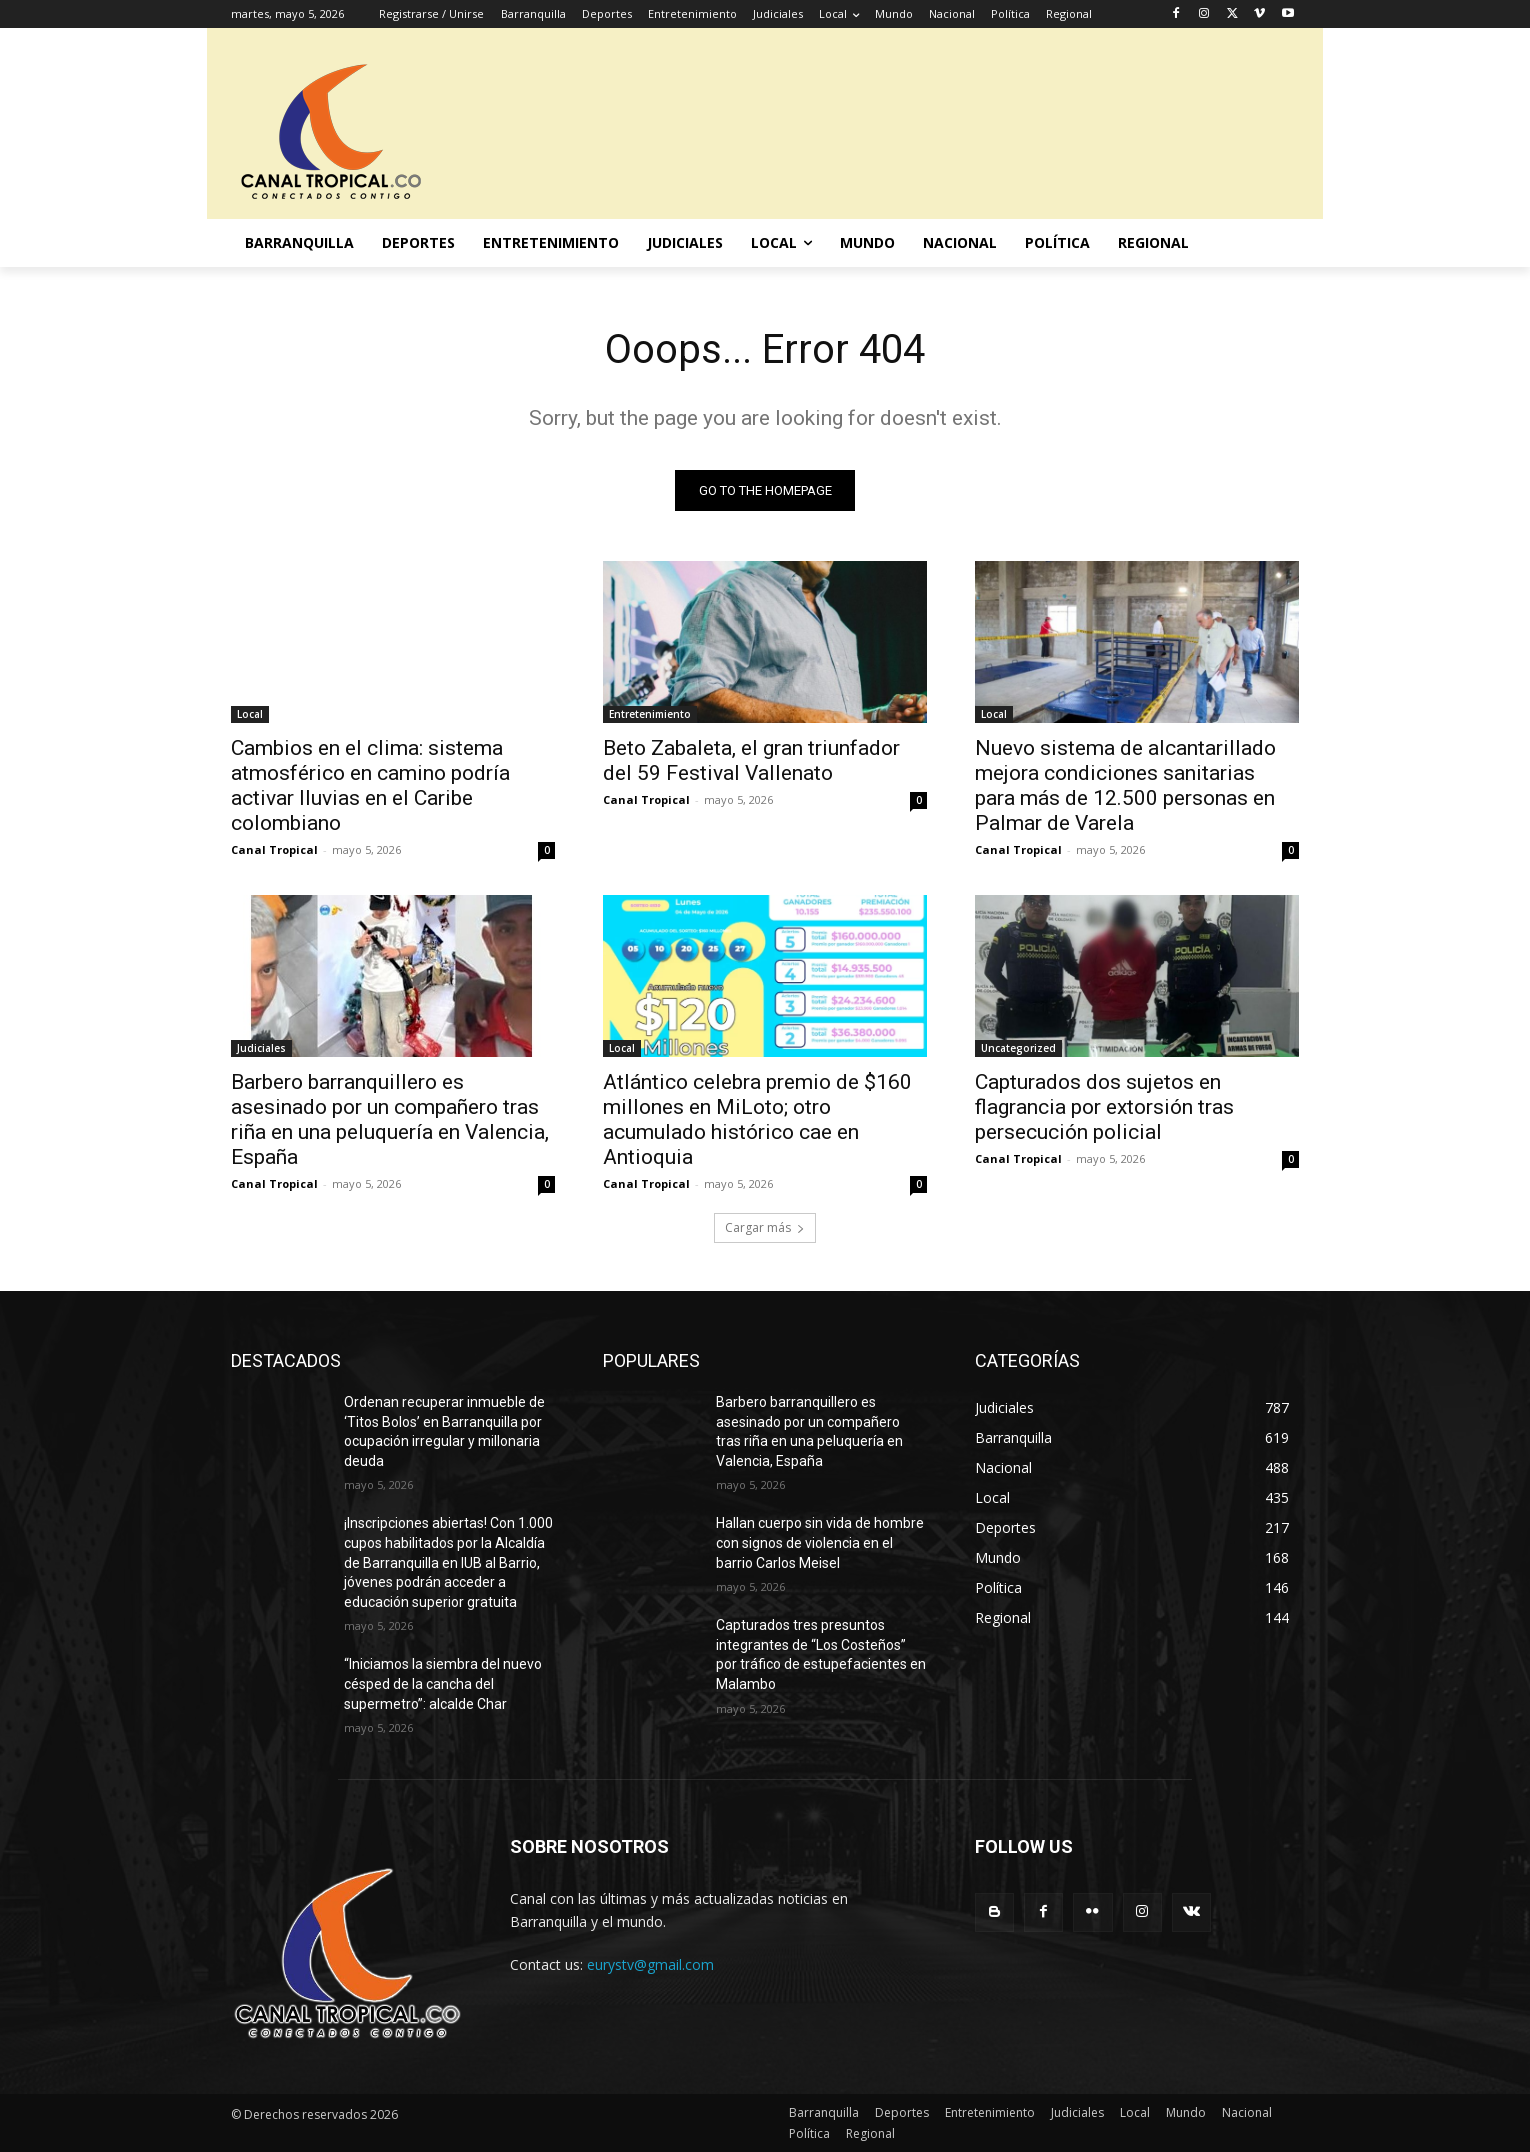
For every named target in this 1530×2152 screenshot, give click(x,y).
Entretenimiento (650, 714)
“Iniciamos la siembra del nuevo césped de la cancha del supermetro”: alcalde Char (443, 1683)
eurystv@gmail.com (650, 1964)
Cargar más (765, 1227)
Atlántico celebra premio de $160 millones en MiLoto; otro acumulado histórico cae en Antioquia (757, 1119)
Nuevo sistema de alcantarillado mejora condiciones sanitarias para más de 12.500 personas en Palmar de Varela (1125, 785)
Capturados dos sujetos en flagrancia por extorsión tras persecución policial (1104, 1107)
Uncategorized (1018, 1048)
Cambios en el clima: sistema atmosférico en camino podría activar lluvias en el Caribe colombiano (370, 785)
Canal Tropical (274, 849)
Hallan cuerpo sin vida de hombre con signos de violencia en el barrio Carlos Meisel (820, 1542)
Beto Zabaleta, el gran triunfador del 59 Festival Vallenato (751, 760)
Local (250, 714)
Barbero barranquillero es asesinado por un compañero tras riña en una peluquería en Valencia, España (390, 1119)
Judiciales (261, 1048)
